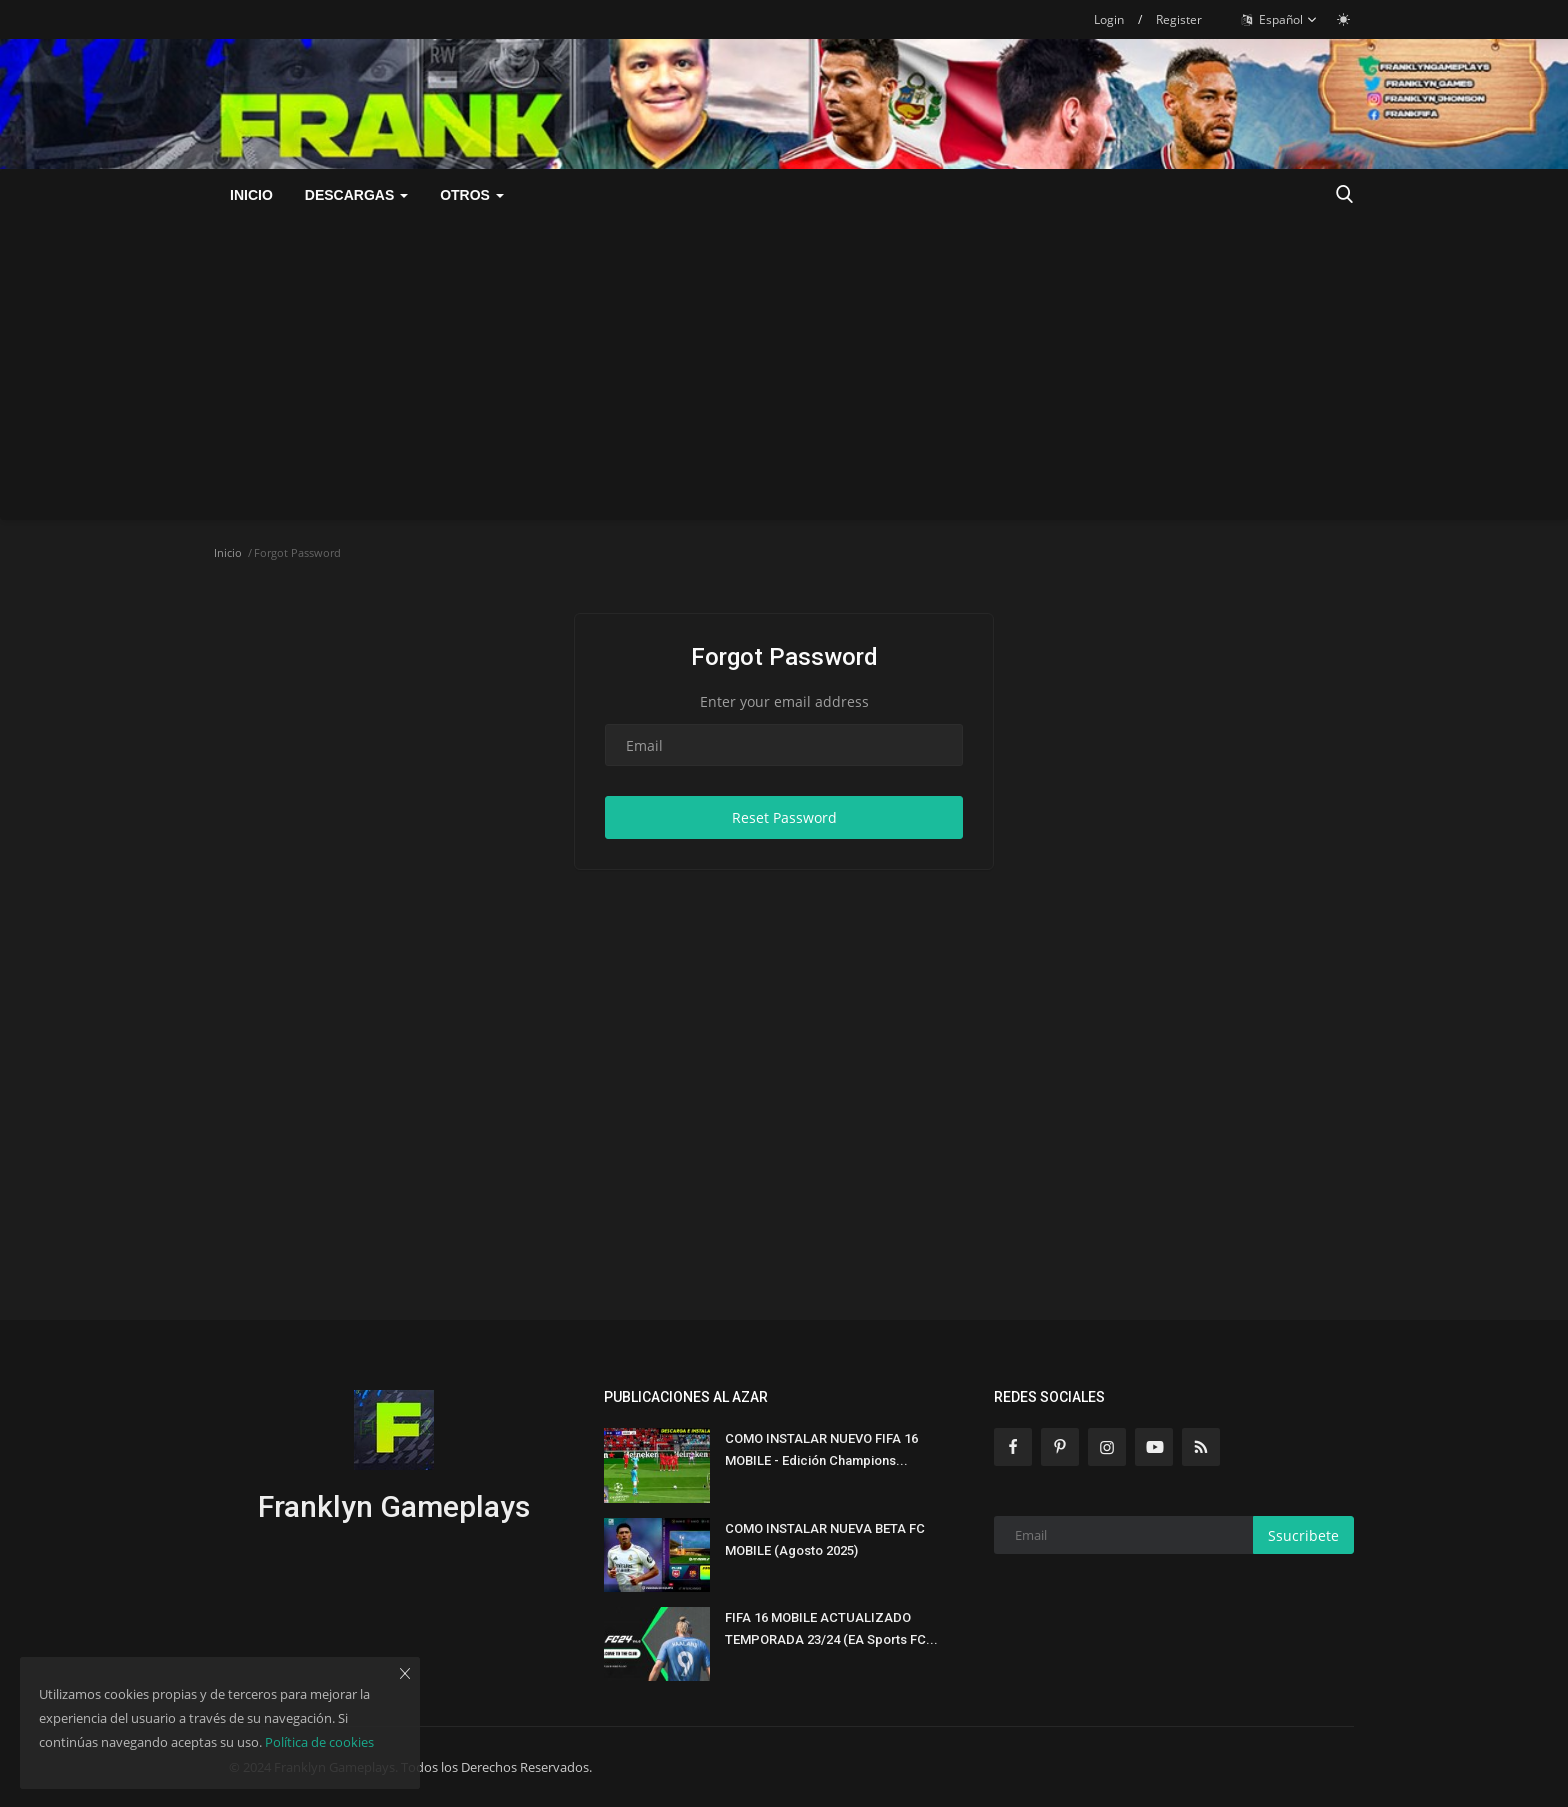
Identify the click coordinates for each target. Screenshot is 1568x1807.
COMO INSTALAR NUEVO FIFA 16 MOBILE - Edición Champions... (821, 1449)
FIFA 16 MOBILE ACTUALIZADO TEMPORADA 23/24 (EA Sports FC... (831, 1628)
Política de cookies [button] (319, 1742)
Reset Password (784, 817)
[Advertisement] (784, 370)
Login (1109, 19)
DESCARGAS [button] (356, 195)
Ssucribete (1303, 1535)
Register (1179, 19)
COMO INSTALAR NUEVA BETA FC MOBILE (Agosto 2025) (825, 1539)
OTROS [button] (472, 195)
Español (1279, 20)
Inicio (251, 195)
